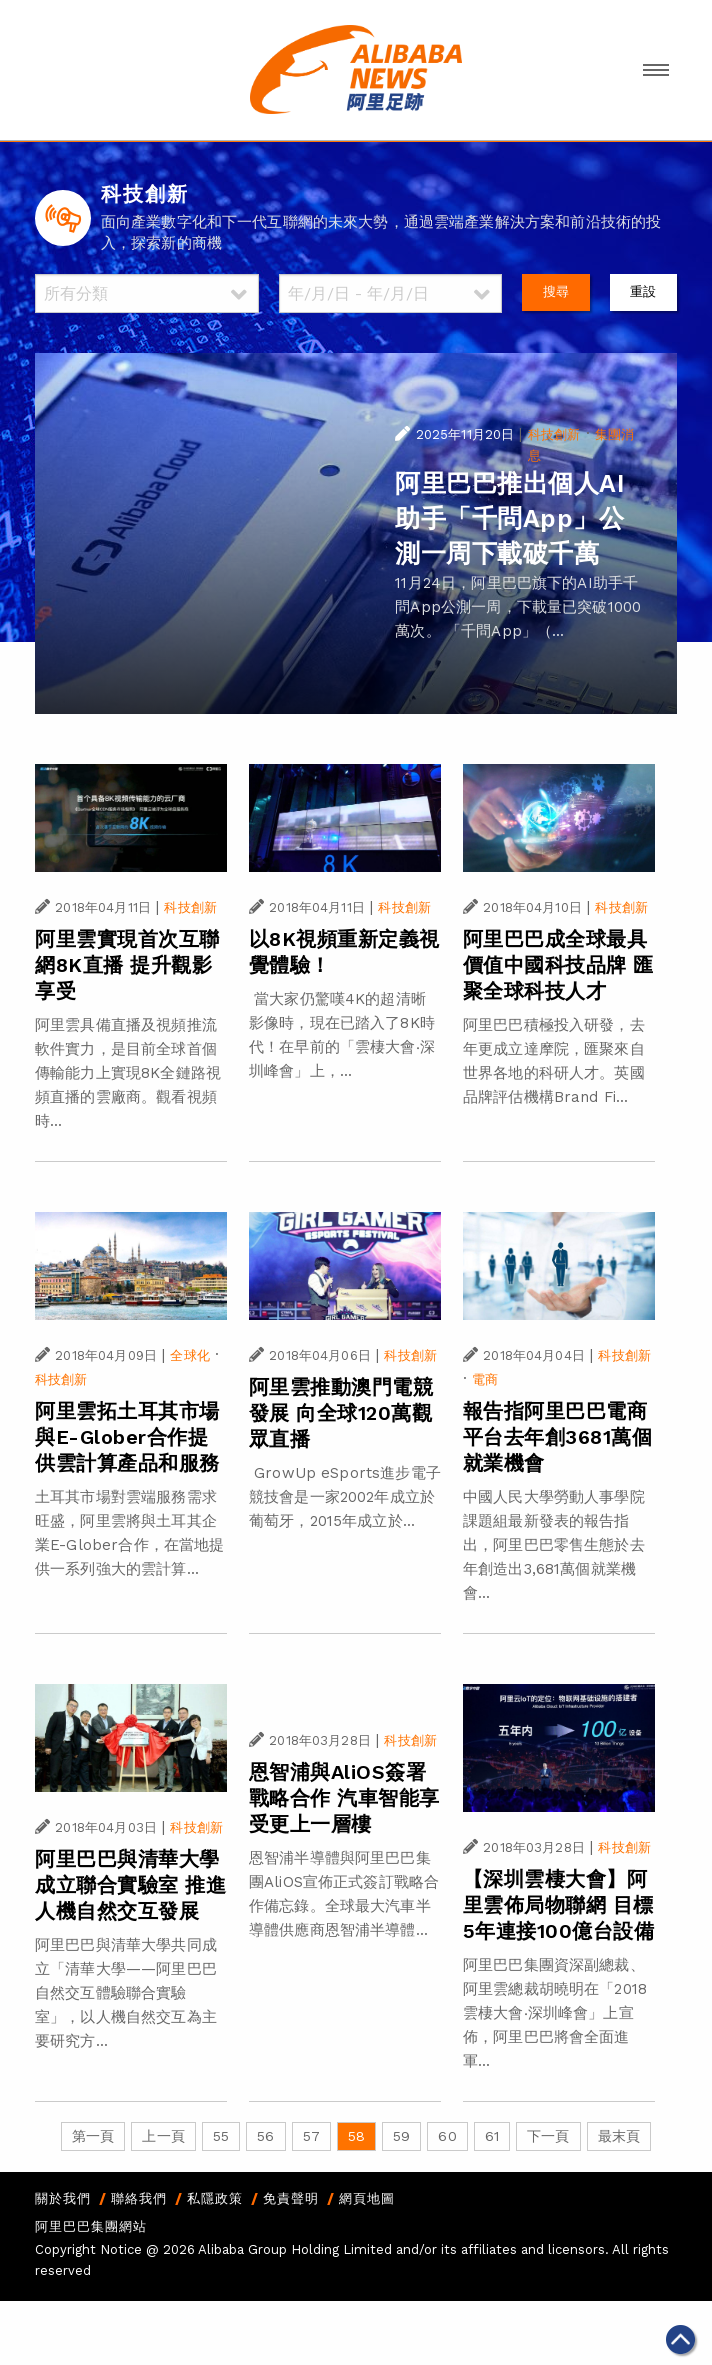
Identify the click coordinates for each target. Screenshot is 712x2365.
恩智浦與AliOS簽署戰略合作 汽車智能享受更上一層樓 (344, 1798)
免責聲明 (291, 2198)
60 (447, 2136)
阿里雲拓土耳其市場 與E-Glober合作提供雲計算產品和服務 (127, 1437)
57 (311, 2136)
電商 (485, 1379)
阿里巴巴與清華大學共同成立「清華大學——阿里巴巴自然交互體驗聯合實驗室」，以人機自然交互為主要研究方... (126, 1993)
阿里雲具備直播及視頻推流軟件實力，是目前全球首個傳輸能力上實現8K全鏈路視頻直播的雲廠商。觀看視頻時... (128, 1073)
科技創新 (554, 434)
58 (356, 2136)
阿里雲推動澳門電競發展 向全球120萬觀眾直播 (341, 1413)
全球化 (189, 1355)
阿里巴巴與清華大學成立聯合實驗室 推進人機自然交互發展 (130, 1885)
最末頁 (619, 2136)
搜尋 (556, 291)
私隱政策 (215, 2198)
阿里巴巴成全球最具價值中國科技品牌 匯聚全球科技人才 (558, 965)
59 (401, 2136)
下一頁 (548, 2136)
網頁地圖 (367, 2198)
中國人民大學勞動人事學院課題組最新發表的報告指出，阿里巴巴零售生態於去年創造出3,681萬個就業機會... (554, 1545)
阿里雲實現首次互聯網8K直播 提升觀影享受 (127, 965)
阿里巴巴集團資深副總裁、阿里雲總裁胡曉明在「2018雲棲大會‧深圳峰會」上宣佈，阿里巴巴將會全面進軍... (555, 2013)
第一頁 (93, 2136)
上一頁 (163, 2136)
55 (221, 2136)
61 (492, 2136)
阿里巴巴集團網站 (91, 2226)
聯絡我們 (139, 2198)
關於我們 (63, 2198)
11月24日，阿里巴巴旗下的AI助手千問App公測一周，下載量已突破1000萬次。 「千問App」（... (518, 607)
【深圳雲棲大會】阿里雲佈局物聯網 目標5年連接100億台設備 (559, 1905)
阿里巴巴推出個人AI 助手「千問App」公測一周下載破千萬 (510, 518)
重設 (643, 291)
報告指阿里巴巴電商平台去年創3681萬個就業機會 (558, 1437)
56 (265, 2136)
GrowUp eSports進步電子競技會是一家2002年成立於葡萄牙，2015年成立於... (345, 1497)
